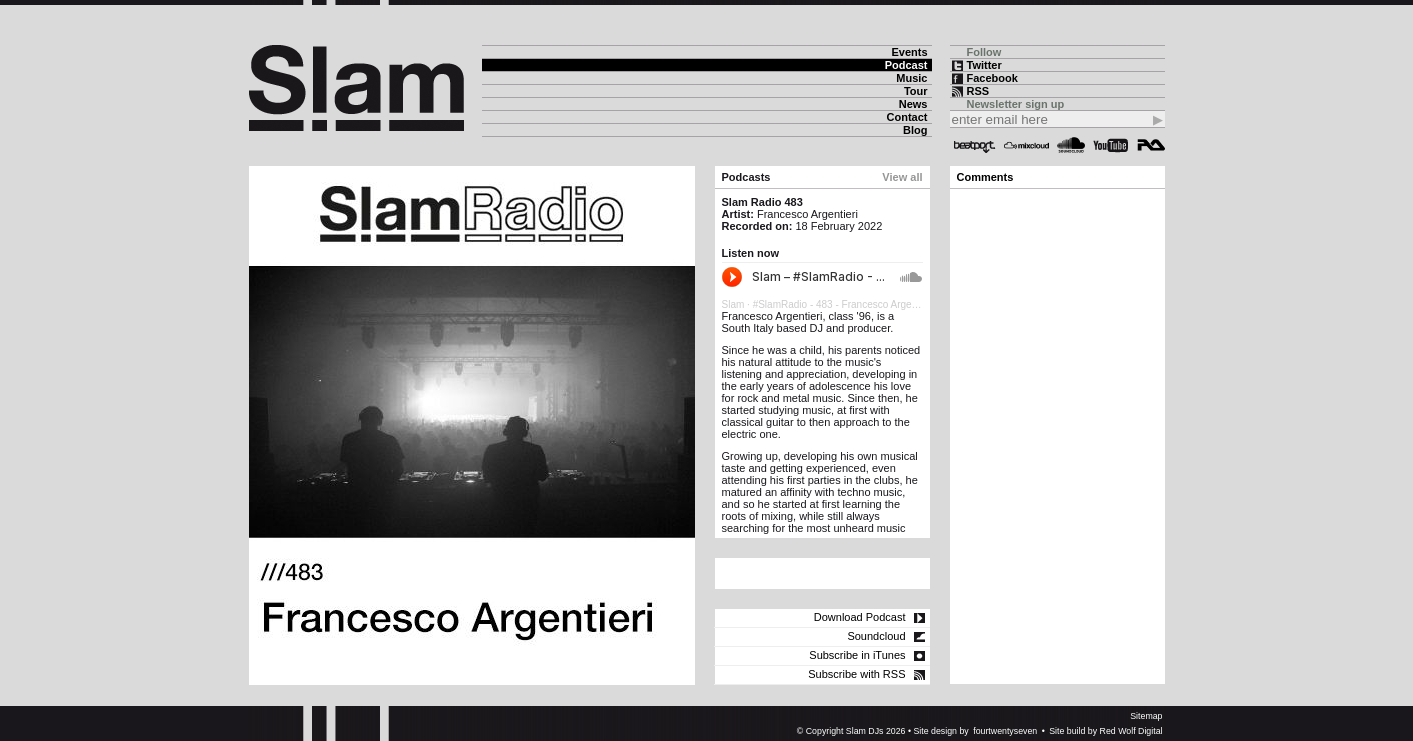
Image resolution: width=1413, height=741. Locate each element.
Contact (907, 117)
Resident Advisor (1151, 145)
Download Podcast (860, 617)
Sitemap (1146, 716)
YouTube (1110, 145)
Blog (915, 130)
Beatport (975, 145)
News (913, 104)
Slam (733, 304)
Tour (916, 91)
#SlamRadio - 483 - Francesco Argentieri (843, 304)
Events (909, 52)
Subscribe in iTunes (857, 655)
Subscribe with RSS (856, 674)
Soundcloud (1071, 145)
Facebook (992, 78)
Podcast (906, 65)
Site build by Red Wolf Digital (1105, 731)
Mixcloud (1026, 145)
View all (902, 177)
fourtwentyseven (1005, 731)
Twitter (984, 65)
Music (911, 78)
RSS (978, 91)
